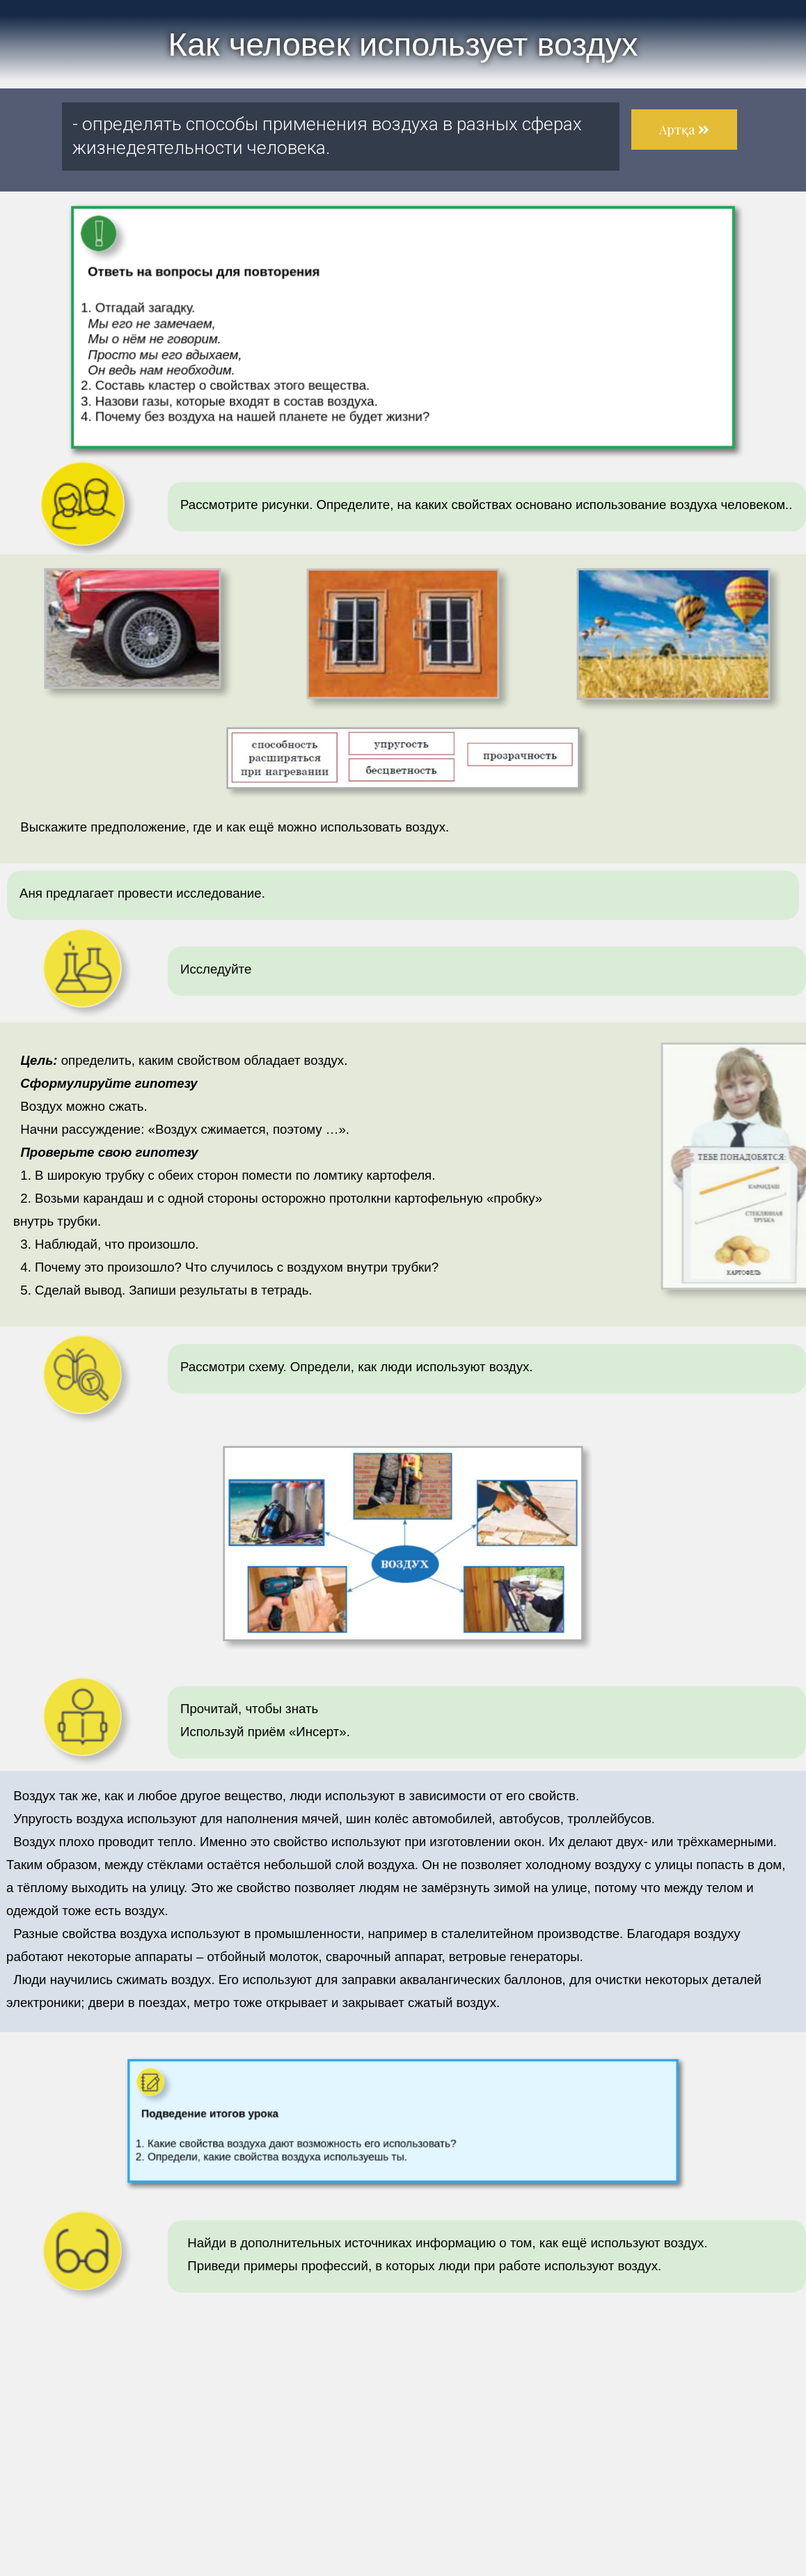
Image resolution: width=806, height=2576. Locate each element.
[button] (684, 129)
